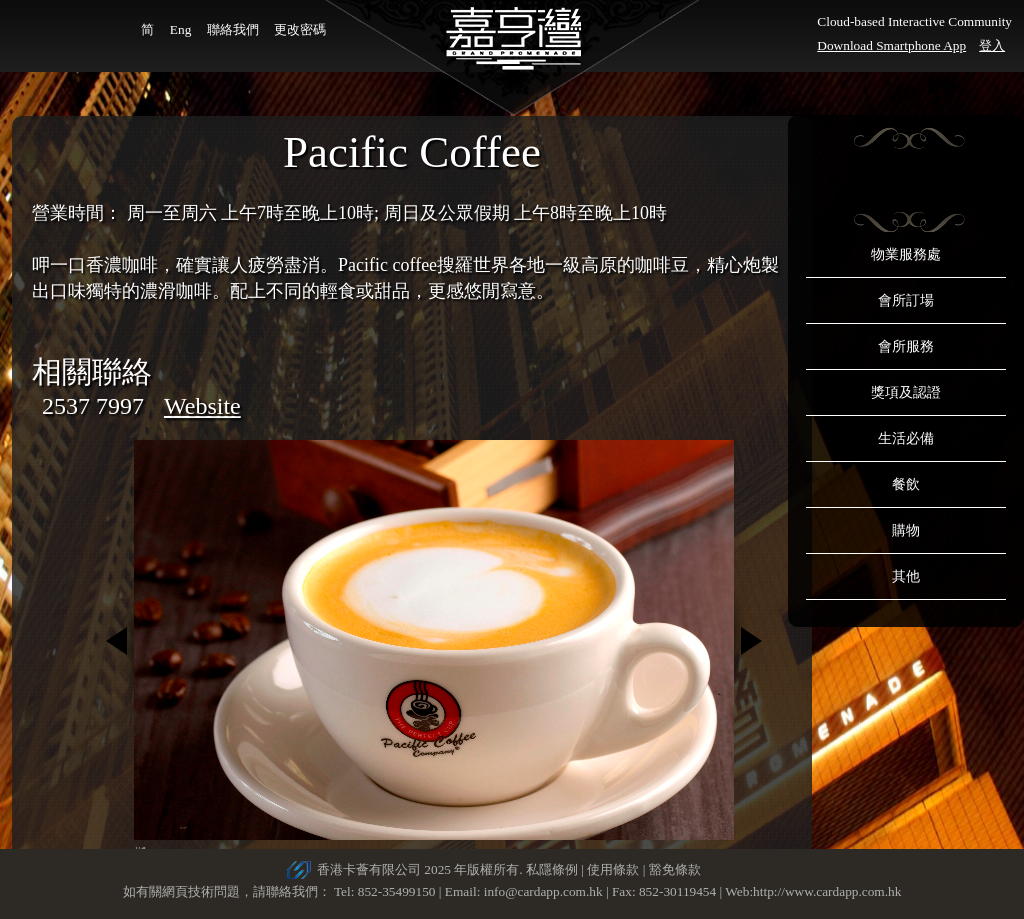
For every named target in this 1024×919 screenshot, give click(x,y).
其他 (906, 576)
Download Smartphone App (891, 45)
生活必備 (906, 438)
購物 (906, 530)
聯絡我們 (233, 29)
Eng (180, 29)
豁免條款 (675, 869)
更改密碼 (300, 29)
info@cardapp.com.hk (545, 891)
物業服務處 (906, 254)
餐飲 (906, 484)
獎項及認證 (906, 392)
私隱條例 (552, 869)
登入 (992, 45)
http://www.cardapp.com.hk (827, 891)
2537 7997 (93, 406)
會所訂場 (906, 300)
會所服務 (906, 346)
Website (202, 406)
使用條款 (613, 869)
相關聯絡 (92, 371)
